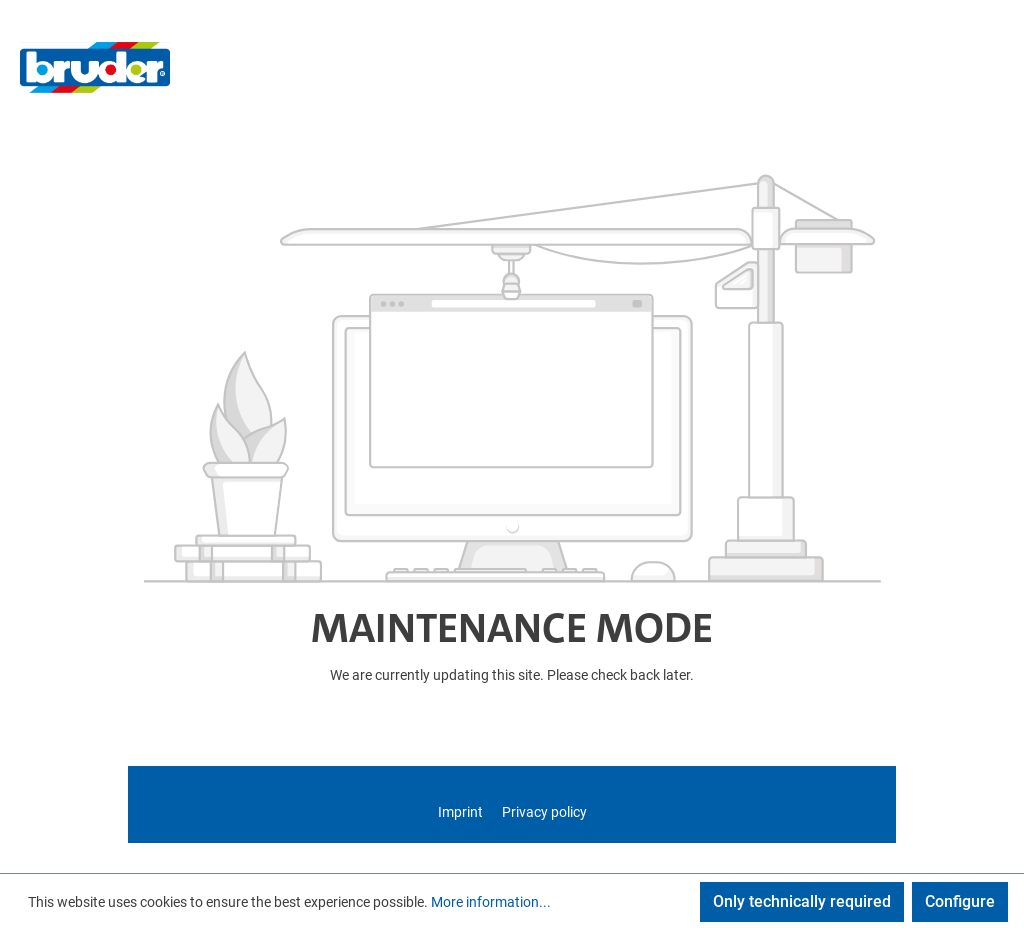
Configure (960, 901)
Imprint (462, 812)
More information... (491, 902)
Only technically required (802, 901)
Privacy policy (544, 812)
